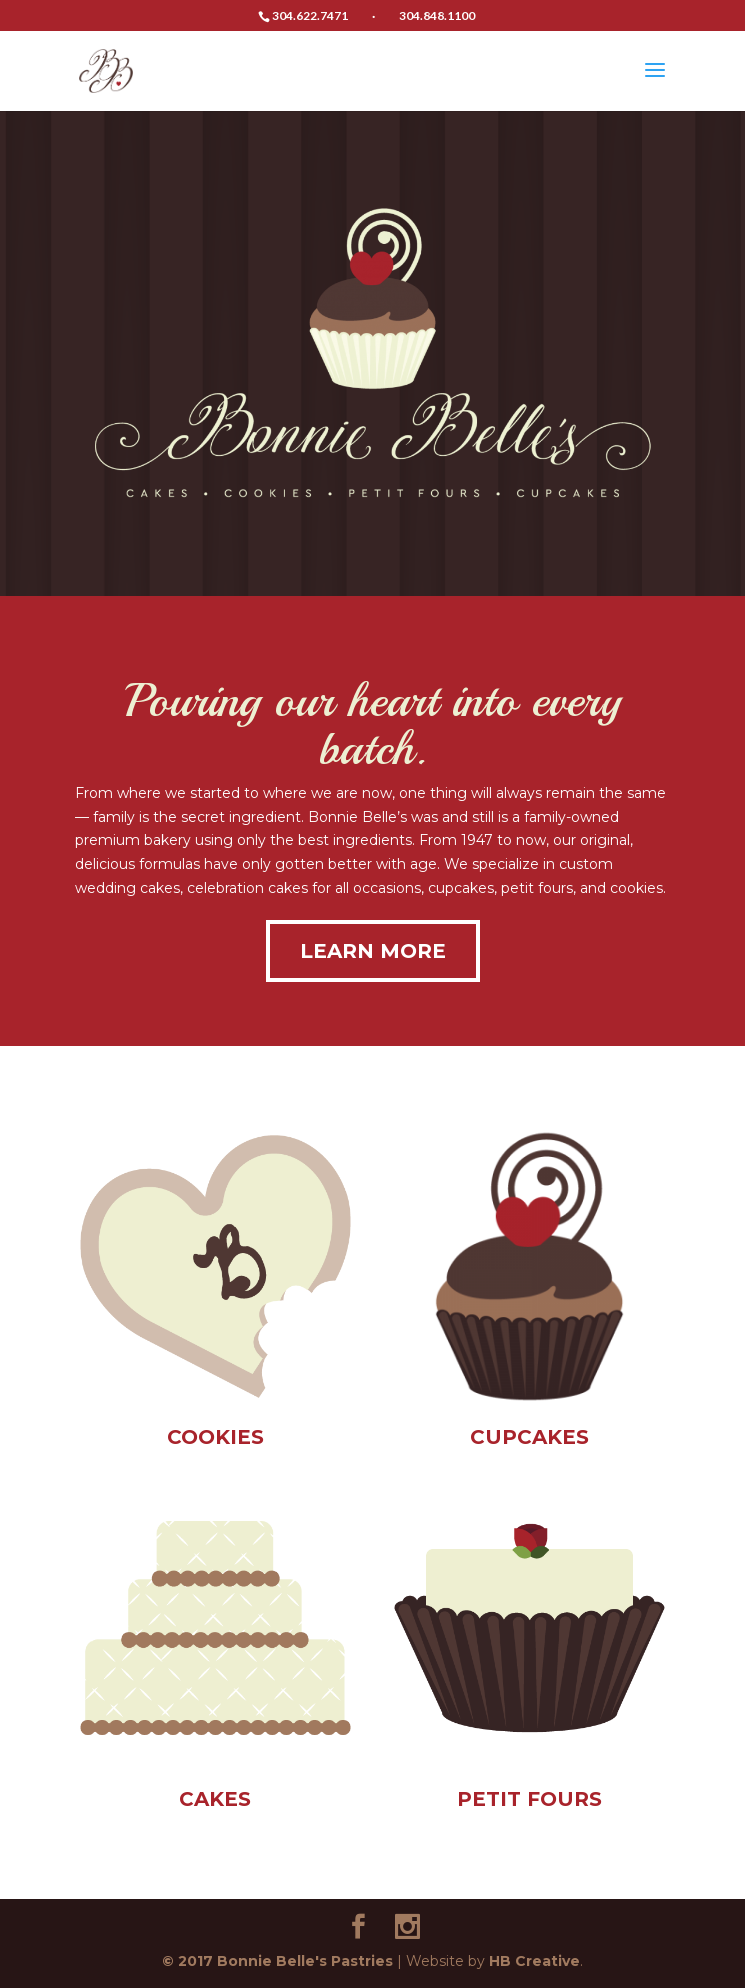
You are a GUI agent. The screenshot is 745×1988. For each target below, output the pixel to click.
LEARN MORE (373, 951)
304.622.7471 (310, 15)
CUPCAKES (529, 1437)
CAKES (215, 1799)
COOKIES (215, 1437)
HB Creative (534, 1961)
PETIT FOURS (529, 1799)
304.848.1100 (437, 15)
